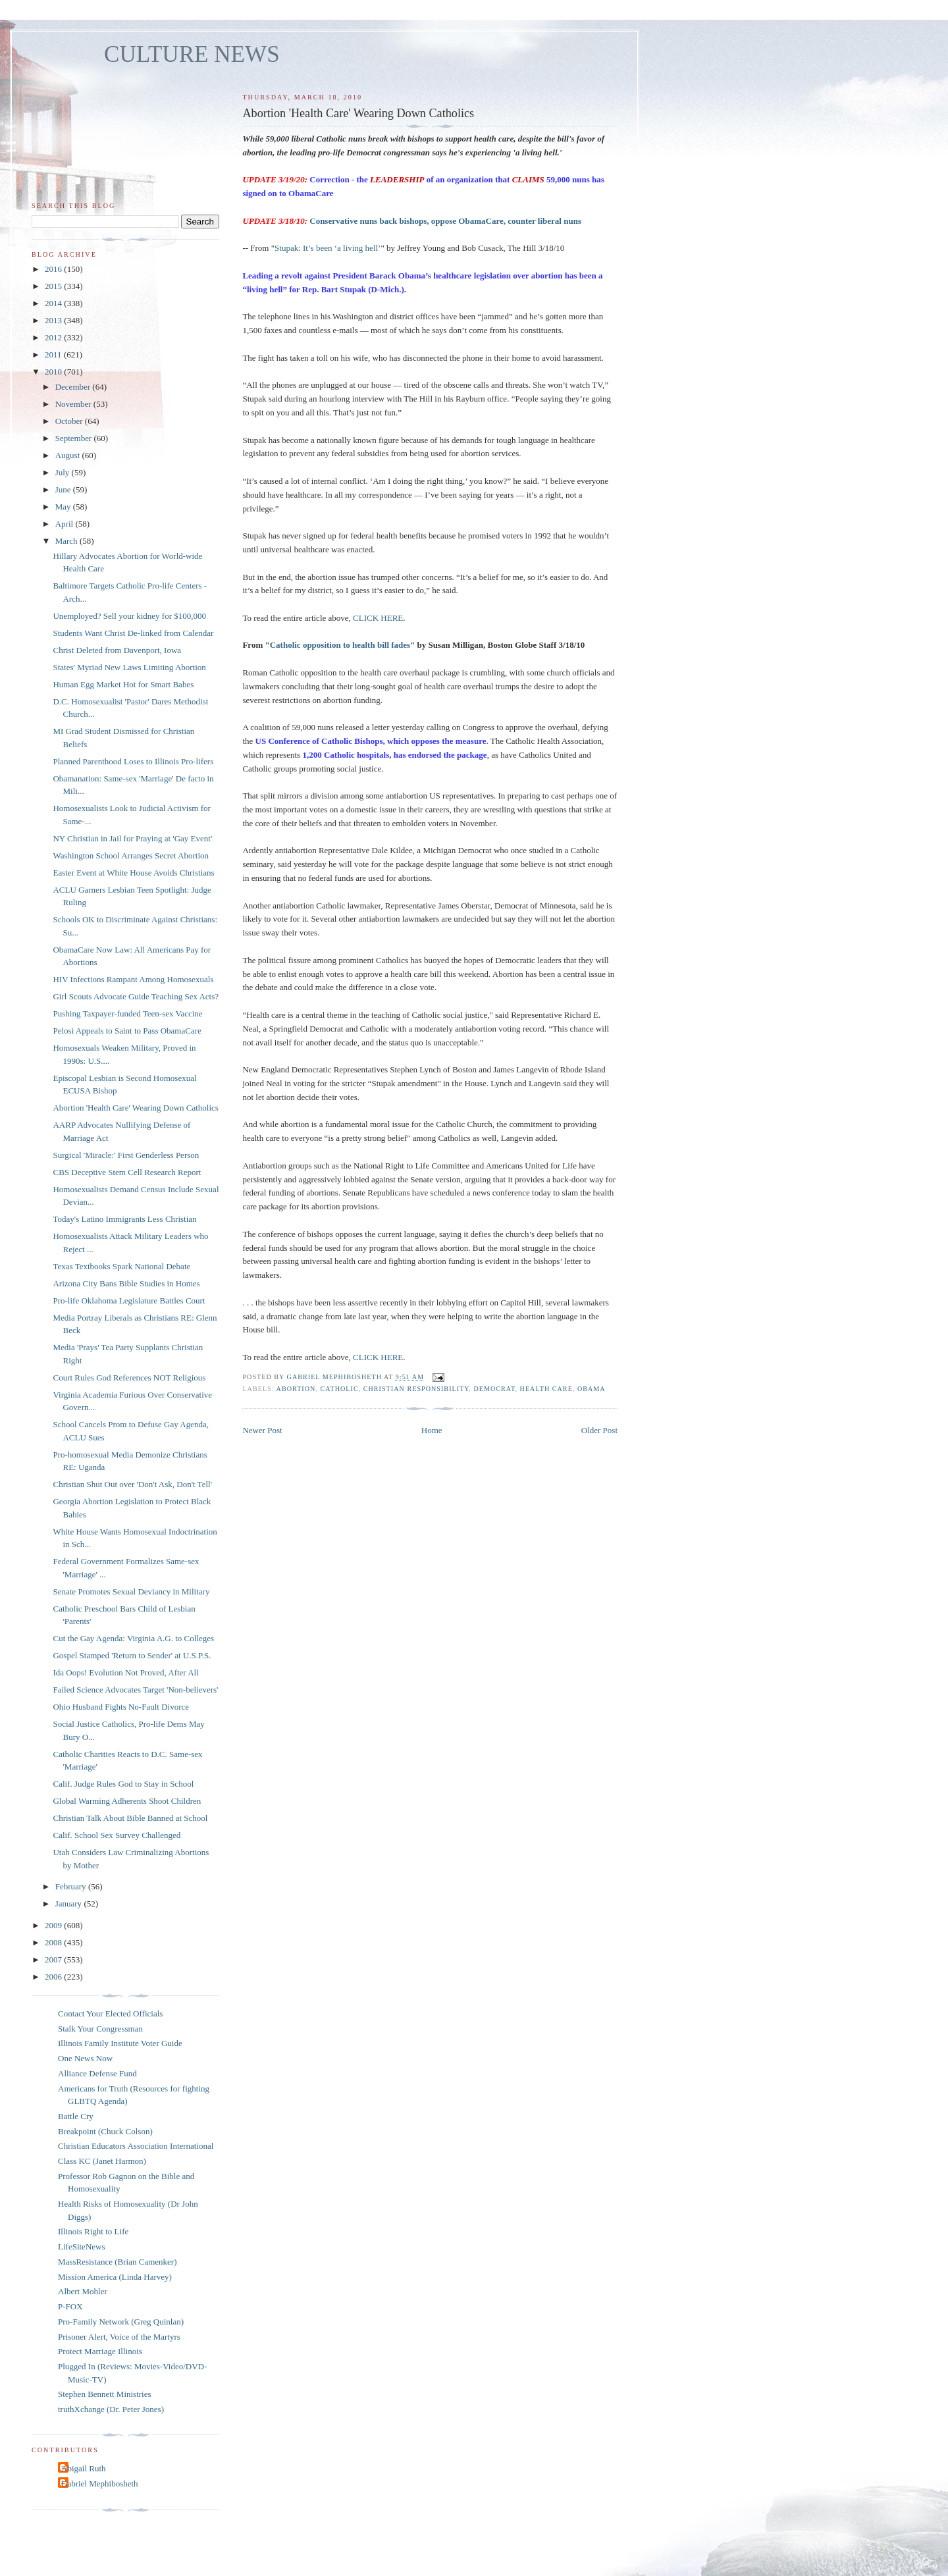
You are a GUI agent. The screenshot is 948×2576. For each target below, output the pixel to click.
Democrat (494, 1388)
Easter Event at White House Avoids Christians (133, 873)
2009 (54, 1925)
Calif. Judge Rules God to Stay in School (123, 1784)
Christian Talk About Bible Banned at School (130, 1818)
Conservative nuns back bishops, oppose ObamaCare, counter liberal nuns (445, 221)
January (69, 1903)
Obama (591, 1388)
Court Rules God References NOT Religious (129, 1377)
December (74, 387)
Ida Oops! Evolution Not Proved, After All (125, 1672)
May (64, 507)
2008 (54, 1942)
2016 (54, 269)
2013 (54, 320)
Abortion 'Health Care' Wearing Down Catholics (135, 1108)
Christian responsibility (416, 1388)
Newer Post (262, 1430)
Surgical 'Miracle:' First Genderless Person (126, 1155)
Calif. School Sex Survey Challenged (116, 1835)
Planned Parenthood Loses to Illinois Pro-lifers (133, 761)
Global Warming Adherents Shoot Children (127, 1801)
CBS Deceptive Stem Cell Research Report (127, 1172)
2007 (54, 1959)
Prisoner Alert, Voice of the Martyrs (119, 2337)
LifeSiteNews (81, 2246)
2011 (54, 354)
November (74, 404)
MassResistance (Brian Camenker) (117, 2262)
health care (546, 1388)
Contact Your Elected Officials (110, 2013)
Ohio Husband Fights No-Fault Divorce (121, 1707)
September (74, 438)
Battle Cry (75, 2116)
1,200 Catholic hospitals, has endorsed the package (394, 755)
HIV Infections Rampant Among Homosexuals (133, 979)
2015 (54, 286)
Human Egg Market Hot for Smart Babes (123, 684)
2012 (54, 337)
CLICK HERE (378, 618)
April (65, 524)
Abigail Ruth (83, 2468)
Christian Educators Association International (135, 2146)
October (70, 421)
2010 (54, 372)
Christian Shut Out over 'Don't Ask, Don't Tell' (132, 1484)
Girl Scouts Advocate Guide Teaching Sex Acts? (136, 996)
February (71, 1886)
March (67, 541)
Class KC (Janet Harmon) (102, 2161)
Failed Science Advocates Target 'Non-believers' (135, 1690)
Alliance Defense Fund (97, 2073)
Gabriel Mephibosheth (99, 2483)
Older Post (599, 1430)
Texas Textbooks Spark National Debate (121, 1266)
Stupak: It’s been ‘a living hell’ (328, 248)
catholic (339, 1388)
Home (431, 1430)
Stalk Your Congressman (100, 2029)
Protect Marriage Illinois (100, 2351)
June (64, 489)
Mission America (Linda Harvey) (115, 2277)
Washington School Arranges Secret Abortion (131, 855)
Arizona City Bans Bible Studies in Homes (126, 1283)
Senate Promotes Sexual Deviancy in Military (131, 1591)
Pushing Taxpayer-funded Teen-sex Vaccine (127, 1013)
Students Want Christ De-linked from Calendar (133, 633)
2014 (54, 303)
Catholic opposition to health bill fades (340, 645)
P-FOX (70, 2306)
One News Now (85, 2058)
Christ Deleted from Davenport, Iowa (117, 650)
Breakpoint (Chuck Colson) (105, 2131)
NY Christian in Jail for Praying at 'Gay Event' (132, 838)
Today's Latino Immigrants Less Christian (124, 1219)
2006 (54, 1977)
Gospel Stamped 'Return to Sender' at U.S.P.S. (132, 1655)
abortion (296, 1388)
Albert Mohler (82, 2291)
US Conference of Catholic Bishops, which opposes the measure (371, 741)
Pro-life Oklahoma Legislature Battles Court (129, 1300)
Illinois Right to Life (93, 2231)
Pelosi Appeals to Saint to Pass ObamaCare (127, 1031)
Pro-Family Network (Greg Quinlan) (121, 2321)
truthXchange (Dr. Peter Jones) (111, 2409)
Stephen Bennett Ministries (104, 2394)
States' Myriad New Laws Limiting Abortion (129, 667)
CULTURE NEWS (192, 54)
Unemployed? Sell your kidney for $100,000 (129, 616)
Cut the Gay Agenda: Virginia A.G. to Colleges (133, 1638)
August (68, 455)
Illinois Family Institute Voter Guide (120, 2043)
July (63, 472)
